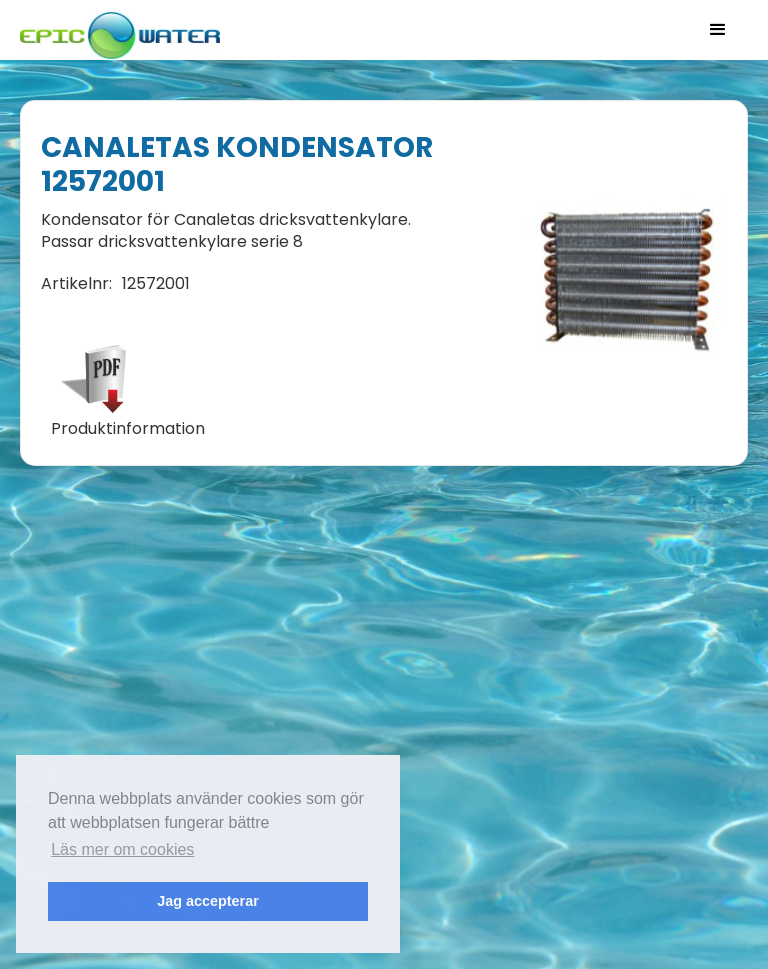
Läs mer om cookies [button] (122, 849)
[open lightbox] (630, 283)
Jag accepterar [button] (208, 901)
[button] (718, 30)
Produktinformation (128, 429)
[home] (120, 29)
